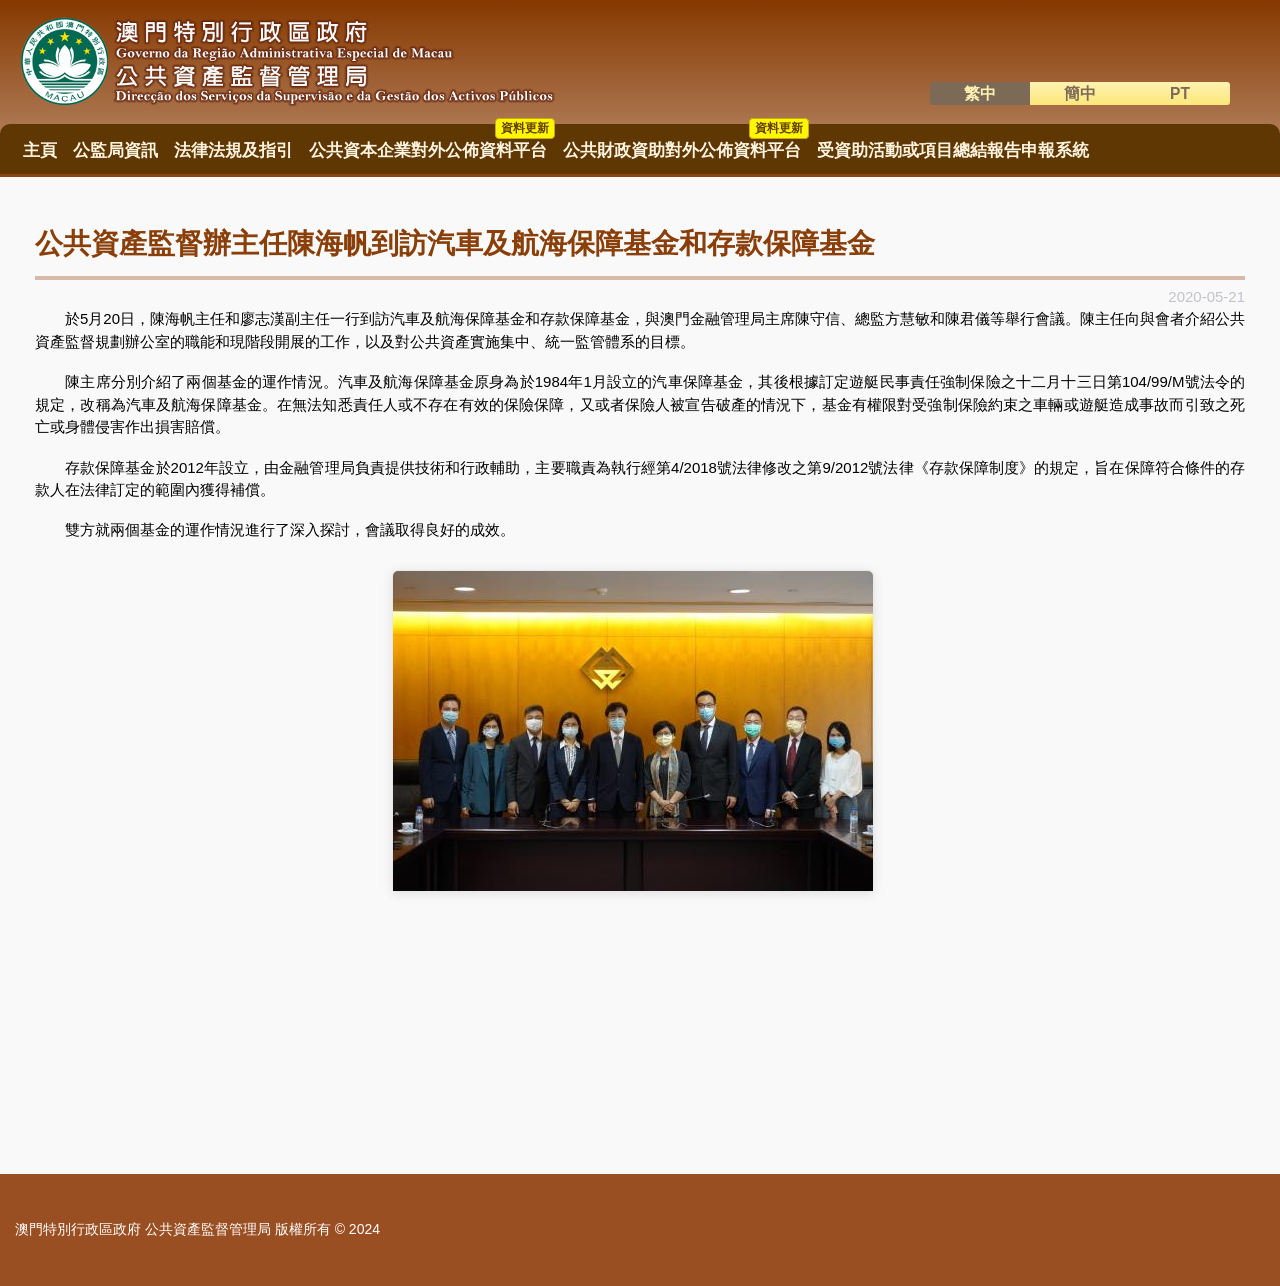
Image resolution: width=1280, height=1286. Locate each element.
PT (1180, 93)
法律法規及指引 (233, 150)
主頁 (40, 150)
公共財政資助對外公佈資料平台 (686, 144)
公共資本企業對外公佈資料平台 (432, 144)
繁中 (980, 93)
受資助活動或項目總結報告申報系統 (953, 150)
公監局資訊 (115, 150)
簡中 (1080, 93)
